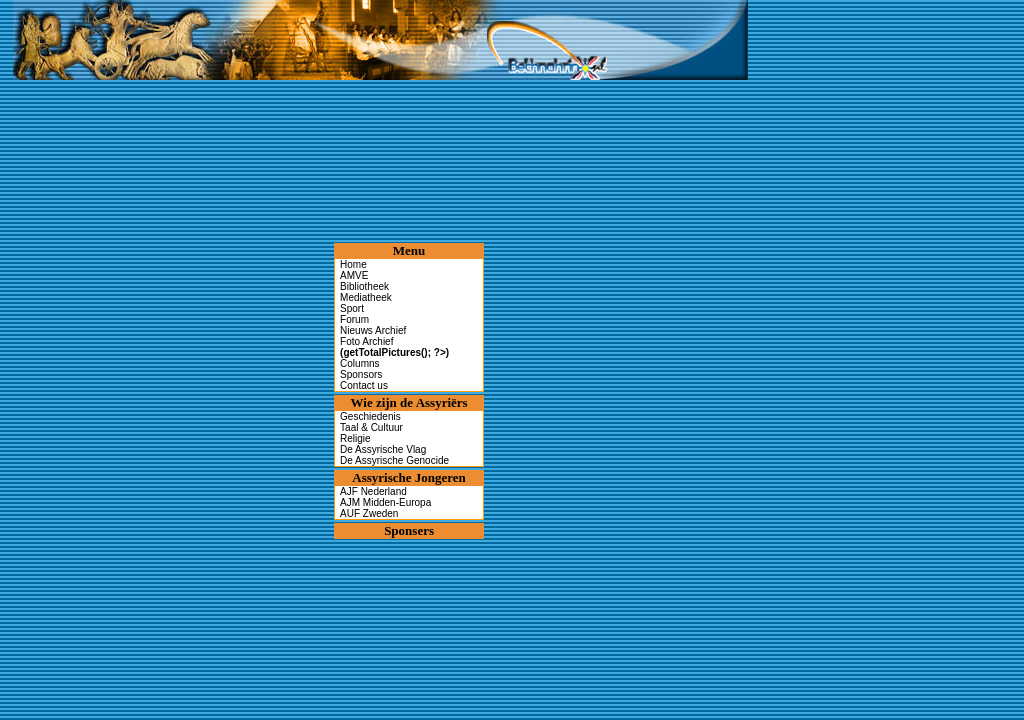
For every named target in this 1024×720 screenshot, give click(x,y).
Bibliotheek (364, 286)
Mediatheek (366, 297)
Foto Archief (394, 347)
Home (353, 264)
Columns (359, 363)
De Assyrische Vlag (383, 449)
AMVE (354, 275)
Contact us (364, 385)
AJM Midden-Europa (385, 502)
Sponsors (361, 374)
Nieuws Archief (373, 330)
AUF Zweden (369, 513)
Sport (352, 308)
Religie (355, 438)
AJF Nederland (373, 491)
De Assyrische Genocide (394, 460)
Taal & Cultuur (371, 427)
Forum (354, 319)
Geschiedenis (370, 416)
